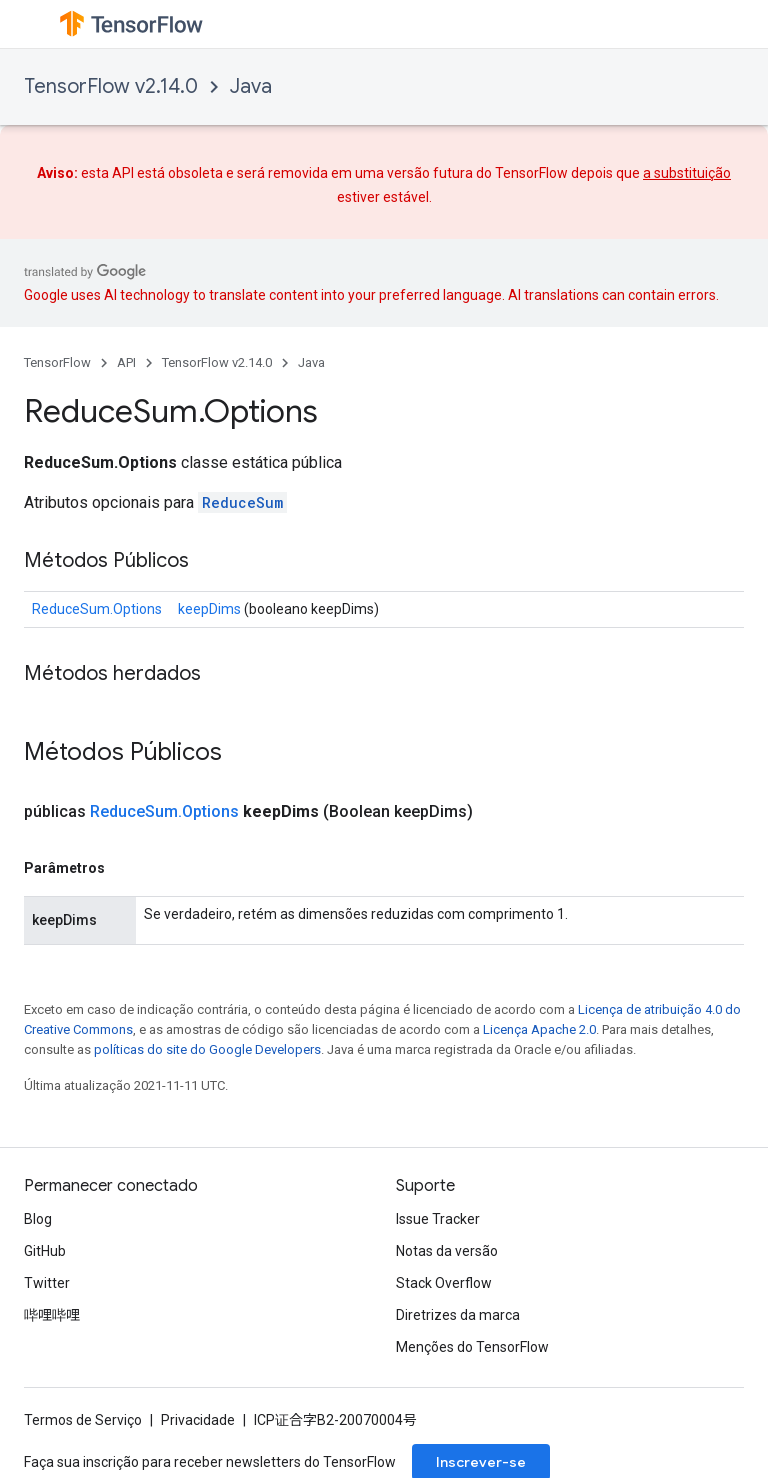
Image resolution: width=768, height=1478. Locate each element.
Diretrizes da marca (458, 1315)
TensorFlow (57, 362)
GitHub (45, 1251)
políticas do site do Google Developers (207, 1049)
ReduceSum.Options (97, 609)
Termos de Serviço (83, 1420)
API (126, 362)
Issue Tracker (438, 1219)
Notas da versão (447, 1251)
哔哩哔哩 (52, 1315)
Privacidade (198, 1420)
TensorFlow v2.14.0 (111, 86)
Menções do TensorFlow (472, 1347)
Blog (38, 1219)
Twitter (47, 1283)
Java (251, 86)
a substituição (687, 173)
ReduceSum (242, 502)
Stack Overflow (444, 1283)
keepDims (209, 609)
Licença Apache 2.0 (539, 1029)
